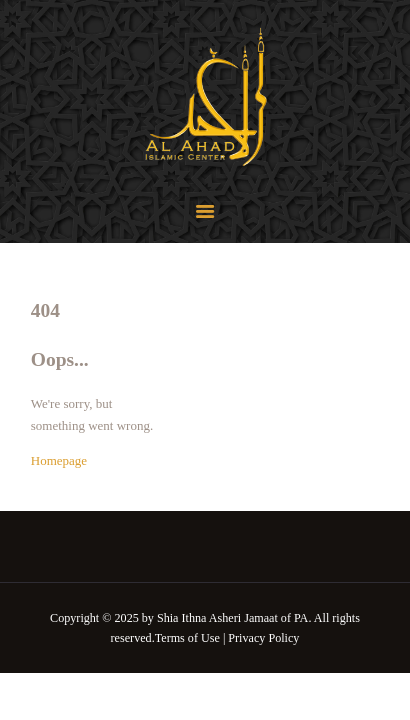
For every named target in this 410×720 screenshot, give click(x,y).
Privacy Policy (263, 638)
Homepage (59, 460)
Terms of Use (187, 638)
